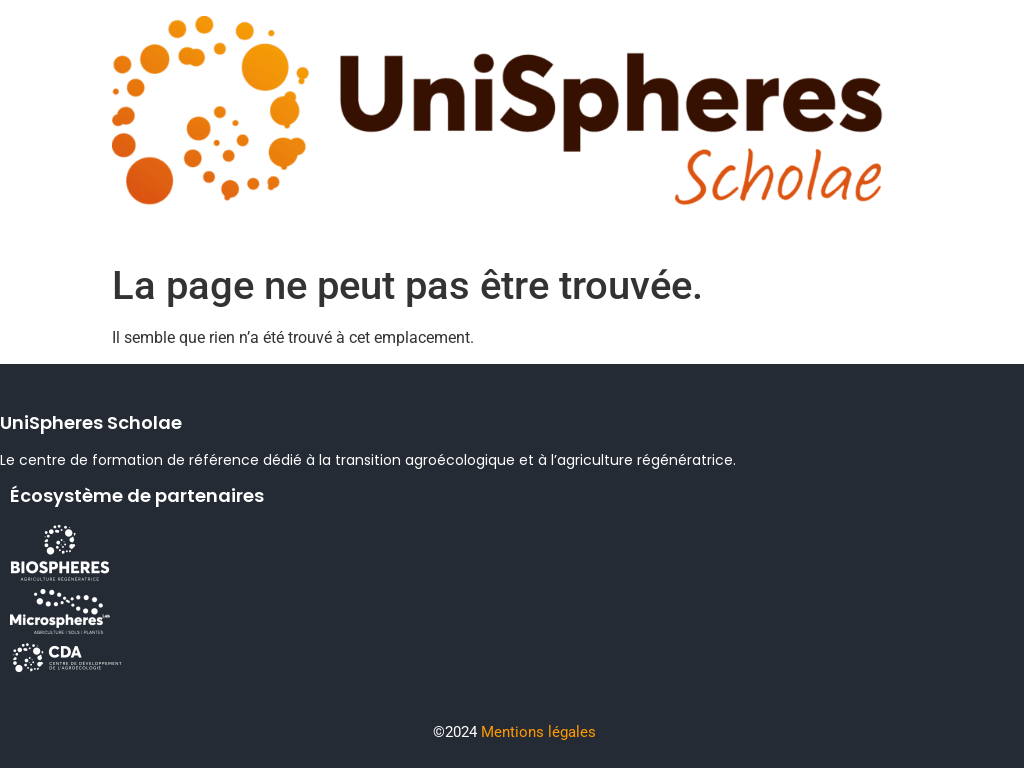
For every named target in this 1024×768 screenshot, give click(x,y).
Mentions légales (538, 732)
